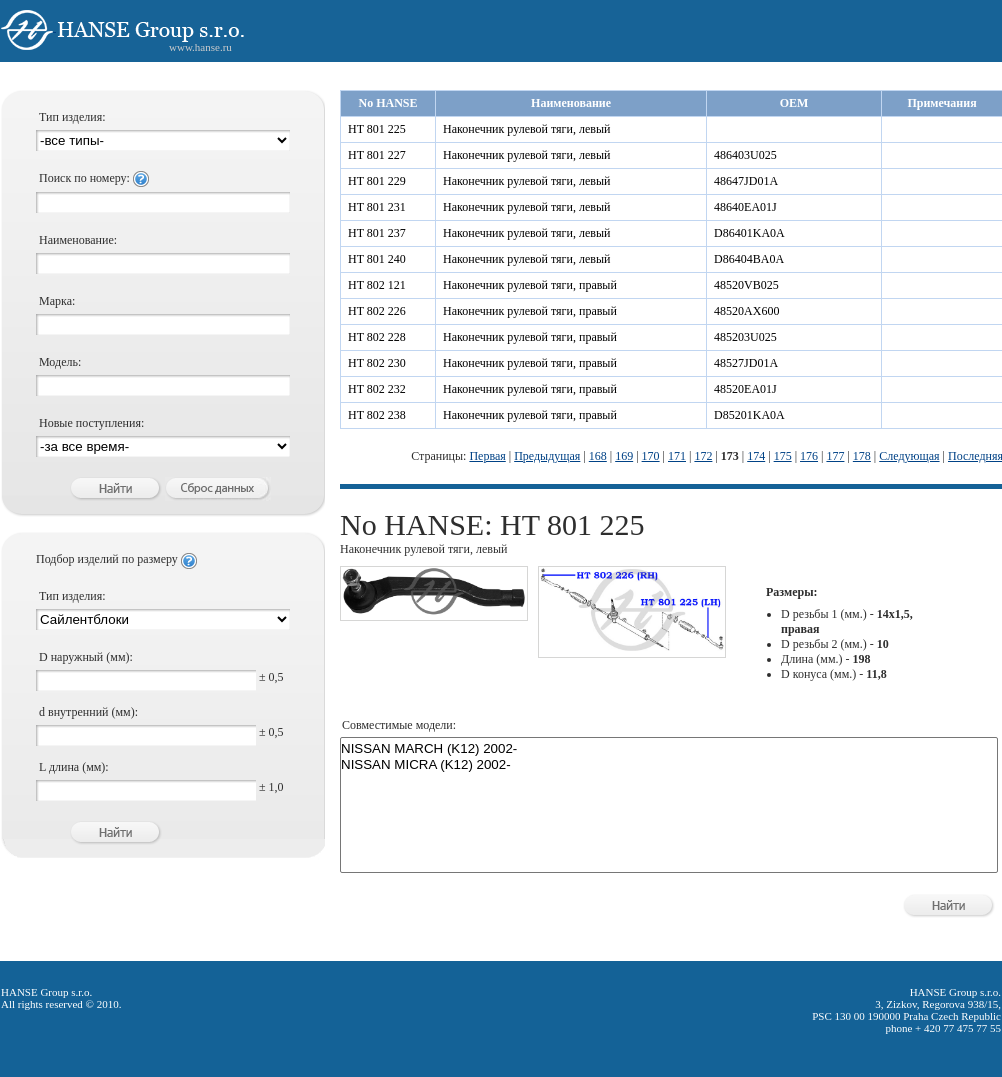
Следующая (909, 456)
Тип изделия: (72, 117)
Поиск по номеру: (94, 178)
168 (598, 456)
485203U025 (745, 337)
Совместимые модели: (399, 725)
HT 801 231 (377, 207)
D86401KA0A (749, 233)
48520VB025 (746, 285)
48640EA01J (745, 207)
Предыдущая (547, 456)
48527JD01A (746, 363)
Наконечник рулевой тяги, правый (530, 285)
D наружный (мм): (86, 657)
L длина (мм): (74, 767)
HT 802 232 (377, 389)
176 (809, 456)
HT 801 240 (377, 259)
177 (835, 456)
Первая (487, 456)
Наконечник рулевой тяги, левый (526, 129)
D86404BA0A (749, 259)
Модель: (60, 362)
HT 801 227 (377, 155)
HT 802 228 (377, 337)
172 (703, 456)
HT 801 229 (377, 181)
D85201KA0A (749, 415)
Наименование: (78, 240)
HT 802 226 (377, 311)
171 (677, 456)
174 (756, 456)
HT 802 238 (377, 415)
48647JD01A (746, 181)
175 (783, 456)
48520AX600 (746, 311)
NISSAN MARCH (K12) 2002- (669, 749)
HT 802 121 (377, 285)
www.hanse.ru (200, 47)
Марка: (57, 301)
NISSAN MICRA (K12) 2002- (669, 765)
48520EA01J (745, 389)
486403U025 (745, 155)
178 (862, 456)
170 (651, 456)
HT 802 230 (377, 363)
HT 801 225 (377, 129)
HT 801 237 (377, 233)
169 (624, 456)
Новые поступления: (91, 423)
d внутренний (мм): (88, 712)
